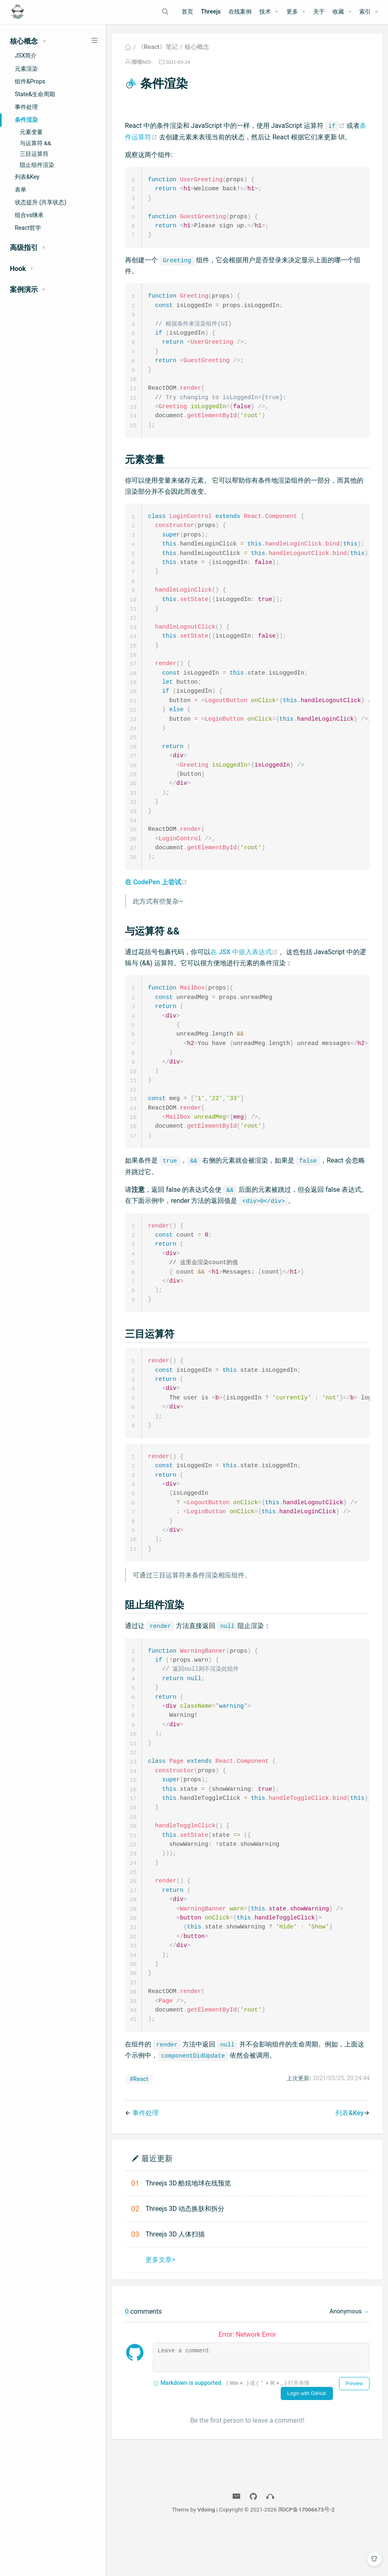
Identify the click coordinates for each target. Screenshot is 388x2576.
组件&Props (30, 81)
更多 (292, 11)
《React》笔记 (158, 47)
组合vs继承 (29, 215)
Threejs (211, 11)
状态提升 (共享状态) (40, 202)
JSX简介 (26, 55)
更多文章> (160, 2306)
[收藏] (342, 11)
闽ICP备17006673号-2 (306, 2555)
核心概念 (197, 47)
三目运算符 (34, 153)
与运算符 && (35, 143)
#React (138, 2125)
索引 (365, 11)
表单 (20, 189)
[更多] (295, 11)
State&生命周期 (35, 94)
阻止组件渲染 (37, 165)
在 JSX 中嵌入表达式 (244, 971)
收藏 (338, 11)
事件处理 (26, 107)
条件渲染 (26, 119)
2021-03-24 (178, 62)
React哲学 (28, 227)
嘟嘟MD (141, 62)
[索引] (368, 11)
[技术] (268, 11)
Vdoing (206, 2555)
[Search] (166, 11)
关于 (319, 11)
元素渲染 (26, 68)
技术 (265, 11)
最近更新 (157, 2204)
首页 (187, 11)
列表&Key (27, 176)
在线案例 (240, 11)
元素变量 (31, 132)
